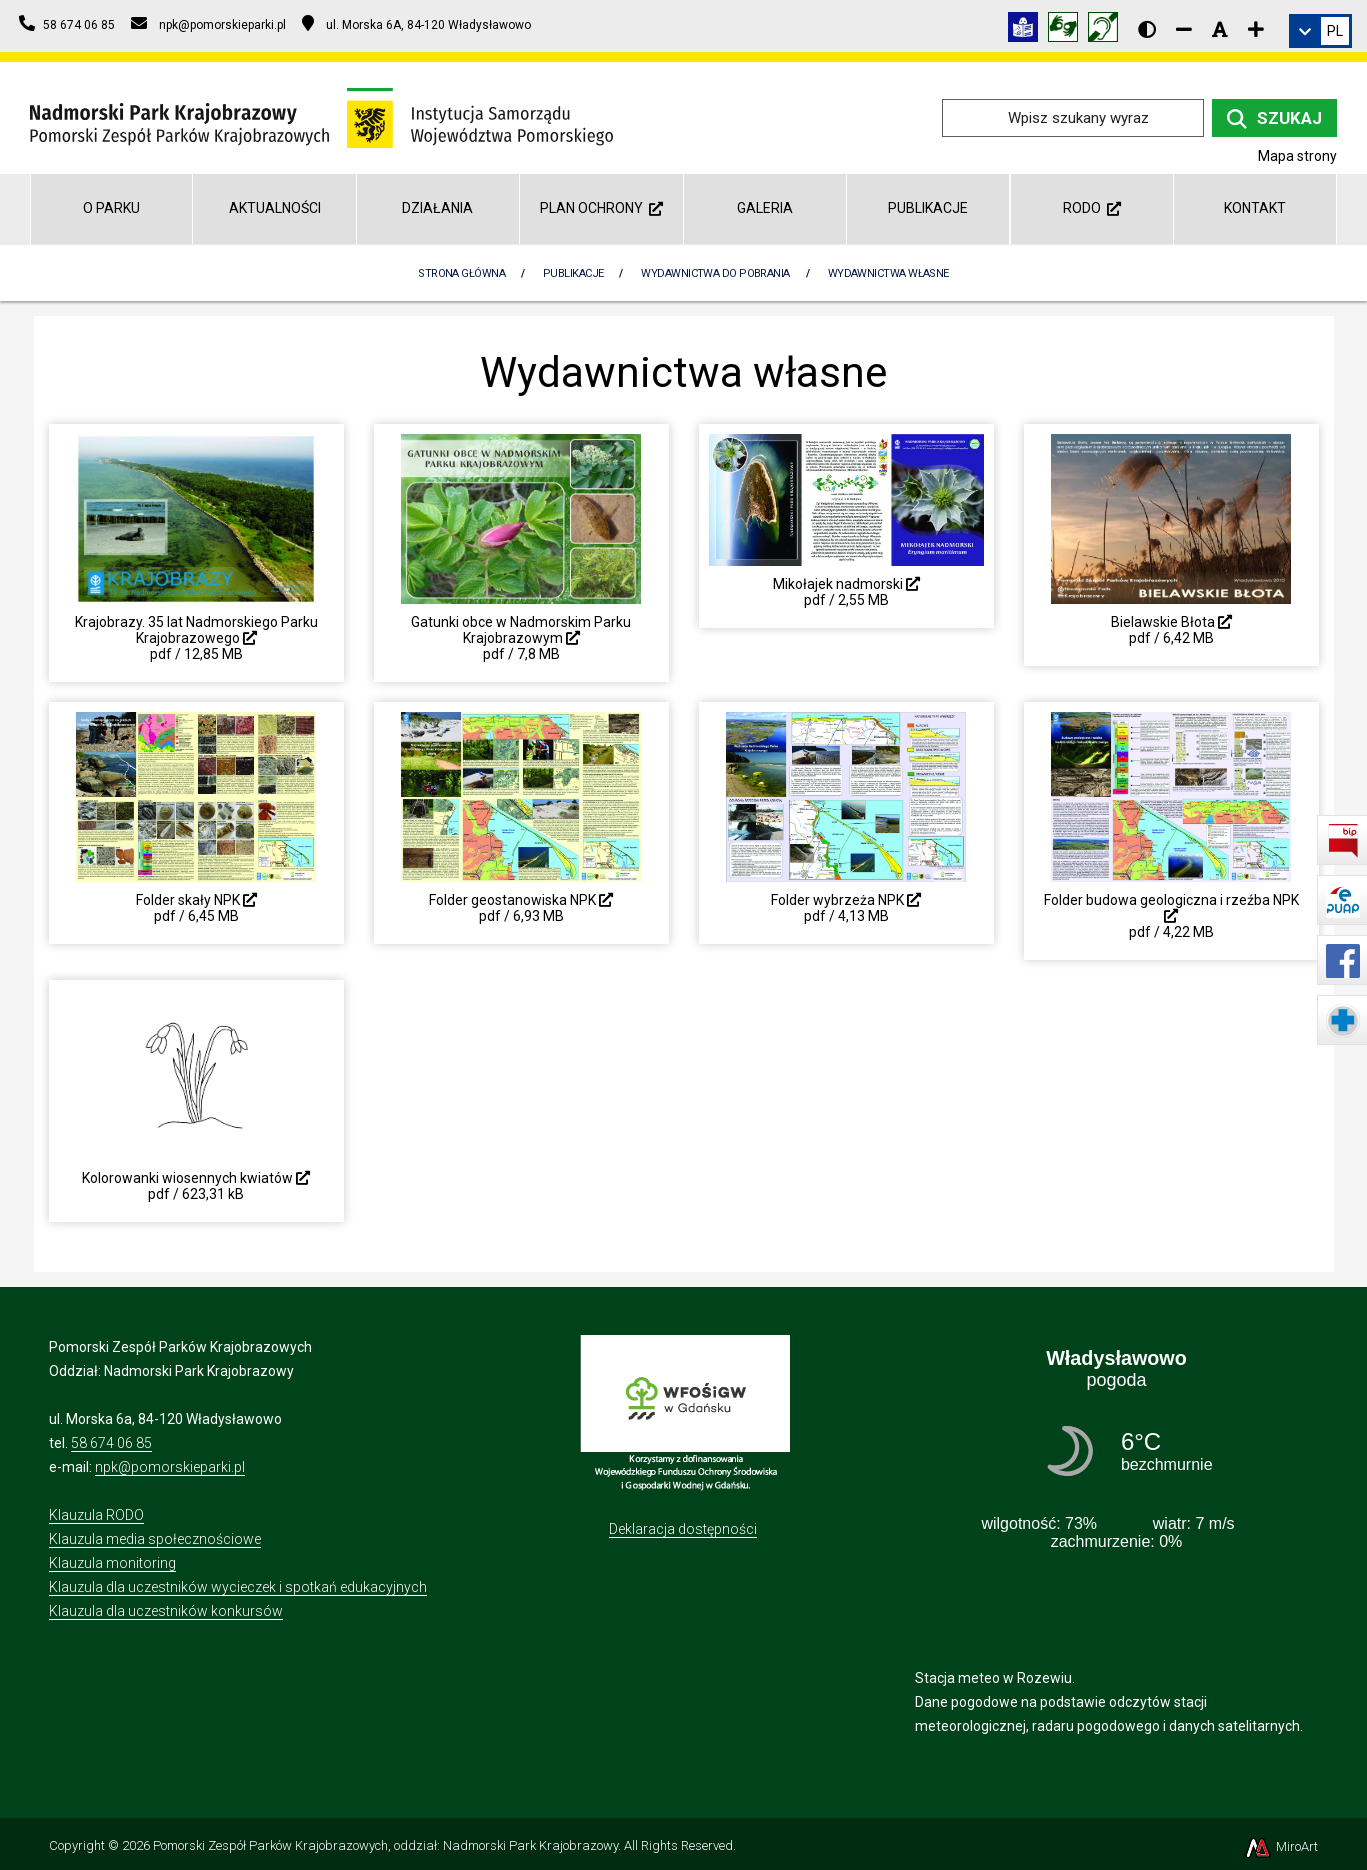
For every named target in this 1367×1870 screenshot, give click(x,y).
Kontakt (1255, 208)
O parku (111, 208)
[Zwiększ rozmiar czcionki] (1256, 29)
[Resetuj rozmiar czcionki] (1220, 29)
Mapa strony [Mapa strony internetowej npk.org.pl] (1297, 156)
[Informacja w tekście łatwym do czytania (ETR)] (1028, 30)
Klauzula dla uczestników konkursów (166, 1611)
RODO (1092, 208)
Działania (437, 208)
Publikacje (928, 208)
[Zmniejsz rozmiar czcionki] (1184, 29)
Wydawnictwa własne (888, 273)
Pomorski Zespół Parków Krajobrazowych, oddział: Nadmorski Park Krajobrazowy (385, 1845)
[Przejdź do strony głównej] (321, 116)
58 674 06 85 (111, 1443)
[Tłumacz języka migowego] (1068, 30)
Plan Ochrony (601, 208)
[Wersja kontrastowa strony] (1147, 29)
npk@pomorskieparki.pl (170, 1467)
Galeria (765, 208)
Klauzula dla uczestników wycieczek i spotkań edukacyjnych (238, 1587)
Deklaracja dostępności (683, 1529)
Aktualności (275, 208)
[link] (1320, 31)
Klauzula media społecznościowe (155, 1539)
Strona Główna (461, 273)
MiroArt (1280, 1846)
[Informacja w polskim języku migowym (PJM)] (1108, 30)
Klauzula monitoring (112, 1563)
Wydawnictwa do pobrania (715, 273)
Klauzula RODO (96, 1515)
